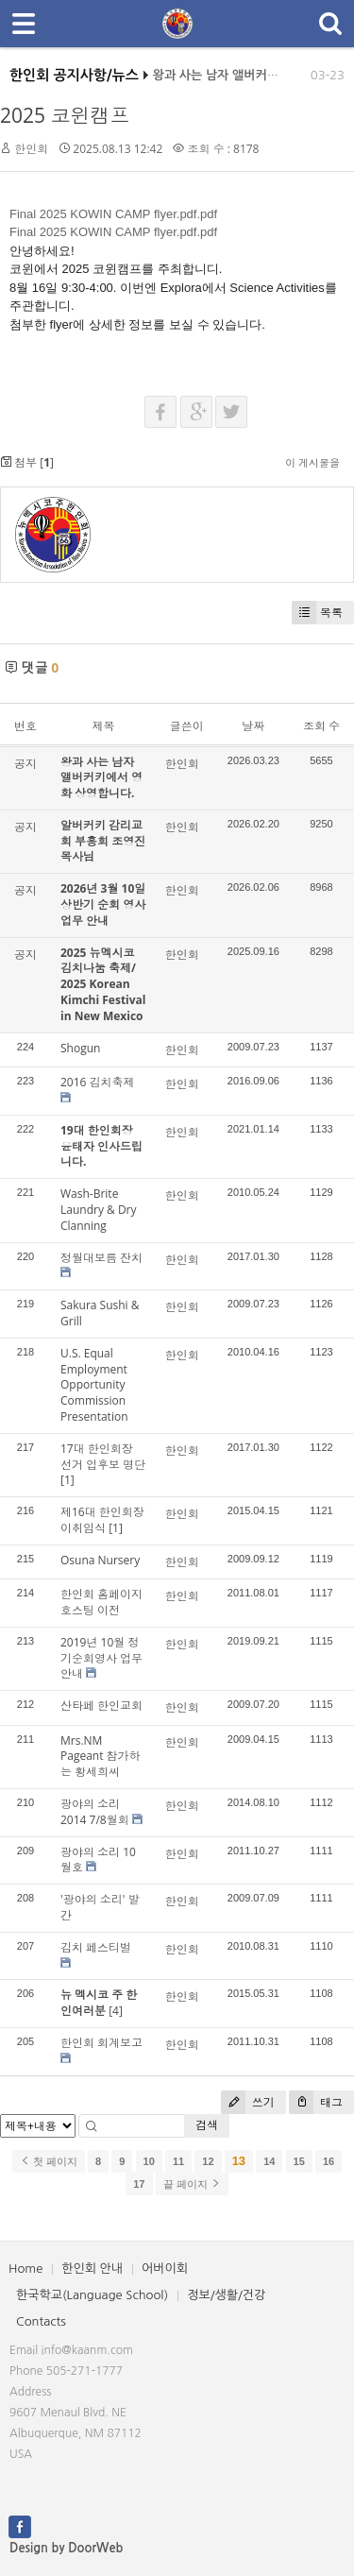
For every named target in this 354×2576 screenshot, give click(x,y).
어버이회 (165, 2268)
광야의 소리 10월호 (98, 1860)
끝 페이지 (192, 2184)
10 (149, 2161)
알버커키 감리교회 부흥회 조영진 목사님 (102, 841)
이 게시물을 (312, 462)
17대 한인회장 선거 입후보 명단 (102, 1457)
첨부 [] (27, 462)
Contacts (41, 2321)
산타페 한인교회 (101, 1705)
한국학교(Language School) (92, 2295)
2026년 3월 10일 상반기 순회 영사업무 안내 (102, 904)
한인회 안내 (92, 2268)
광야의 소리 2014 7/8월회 (94, 1812)
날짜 (253, 726)
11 (178, 2161)
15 (299, 2161)
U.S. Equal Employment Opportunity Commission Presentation (94, 1384)
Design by (66, 2548)
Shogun (80, 1048)
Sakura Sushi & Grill (100, 1313)
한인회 (31, 149)
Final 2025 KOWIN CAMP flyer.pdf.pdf (113, 214)
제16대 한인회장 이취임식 (102, 1520)
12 (207, 2161)
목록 (317, 612)
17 (138, 2184)
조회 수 (321, 726)
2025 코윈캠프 (64, 115)
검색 (206, 2125)
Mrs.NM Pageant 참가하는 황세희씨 (100, 1756)
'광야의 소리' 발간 (100, 1907)
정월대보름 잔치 (101, 1258)
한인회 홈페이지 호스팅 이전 (101, 1602)
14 (269, 2161)
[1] (67, 1480)
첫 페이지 (48, 2161)
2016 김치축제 (97, 1082)
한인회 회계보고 (101, 2043)
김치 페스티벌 (95, 1947)
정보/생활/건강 (226, 2295)
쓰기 (248, 2102)
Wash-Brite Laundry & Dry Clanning (98, 1210)
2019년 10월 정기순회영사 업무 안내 (101, 1658)
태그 (316, 2102)
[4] (116, 2011)
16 (328, 2161)
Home (25, 2268)
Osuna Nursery (100, 1560)
